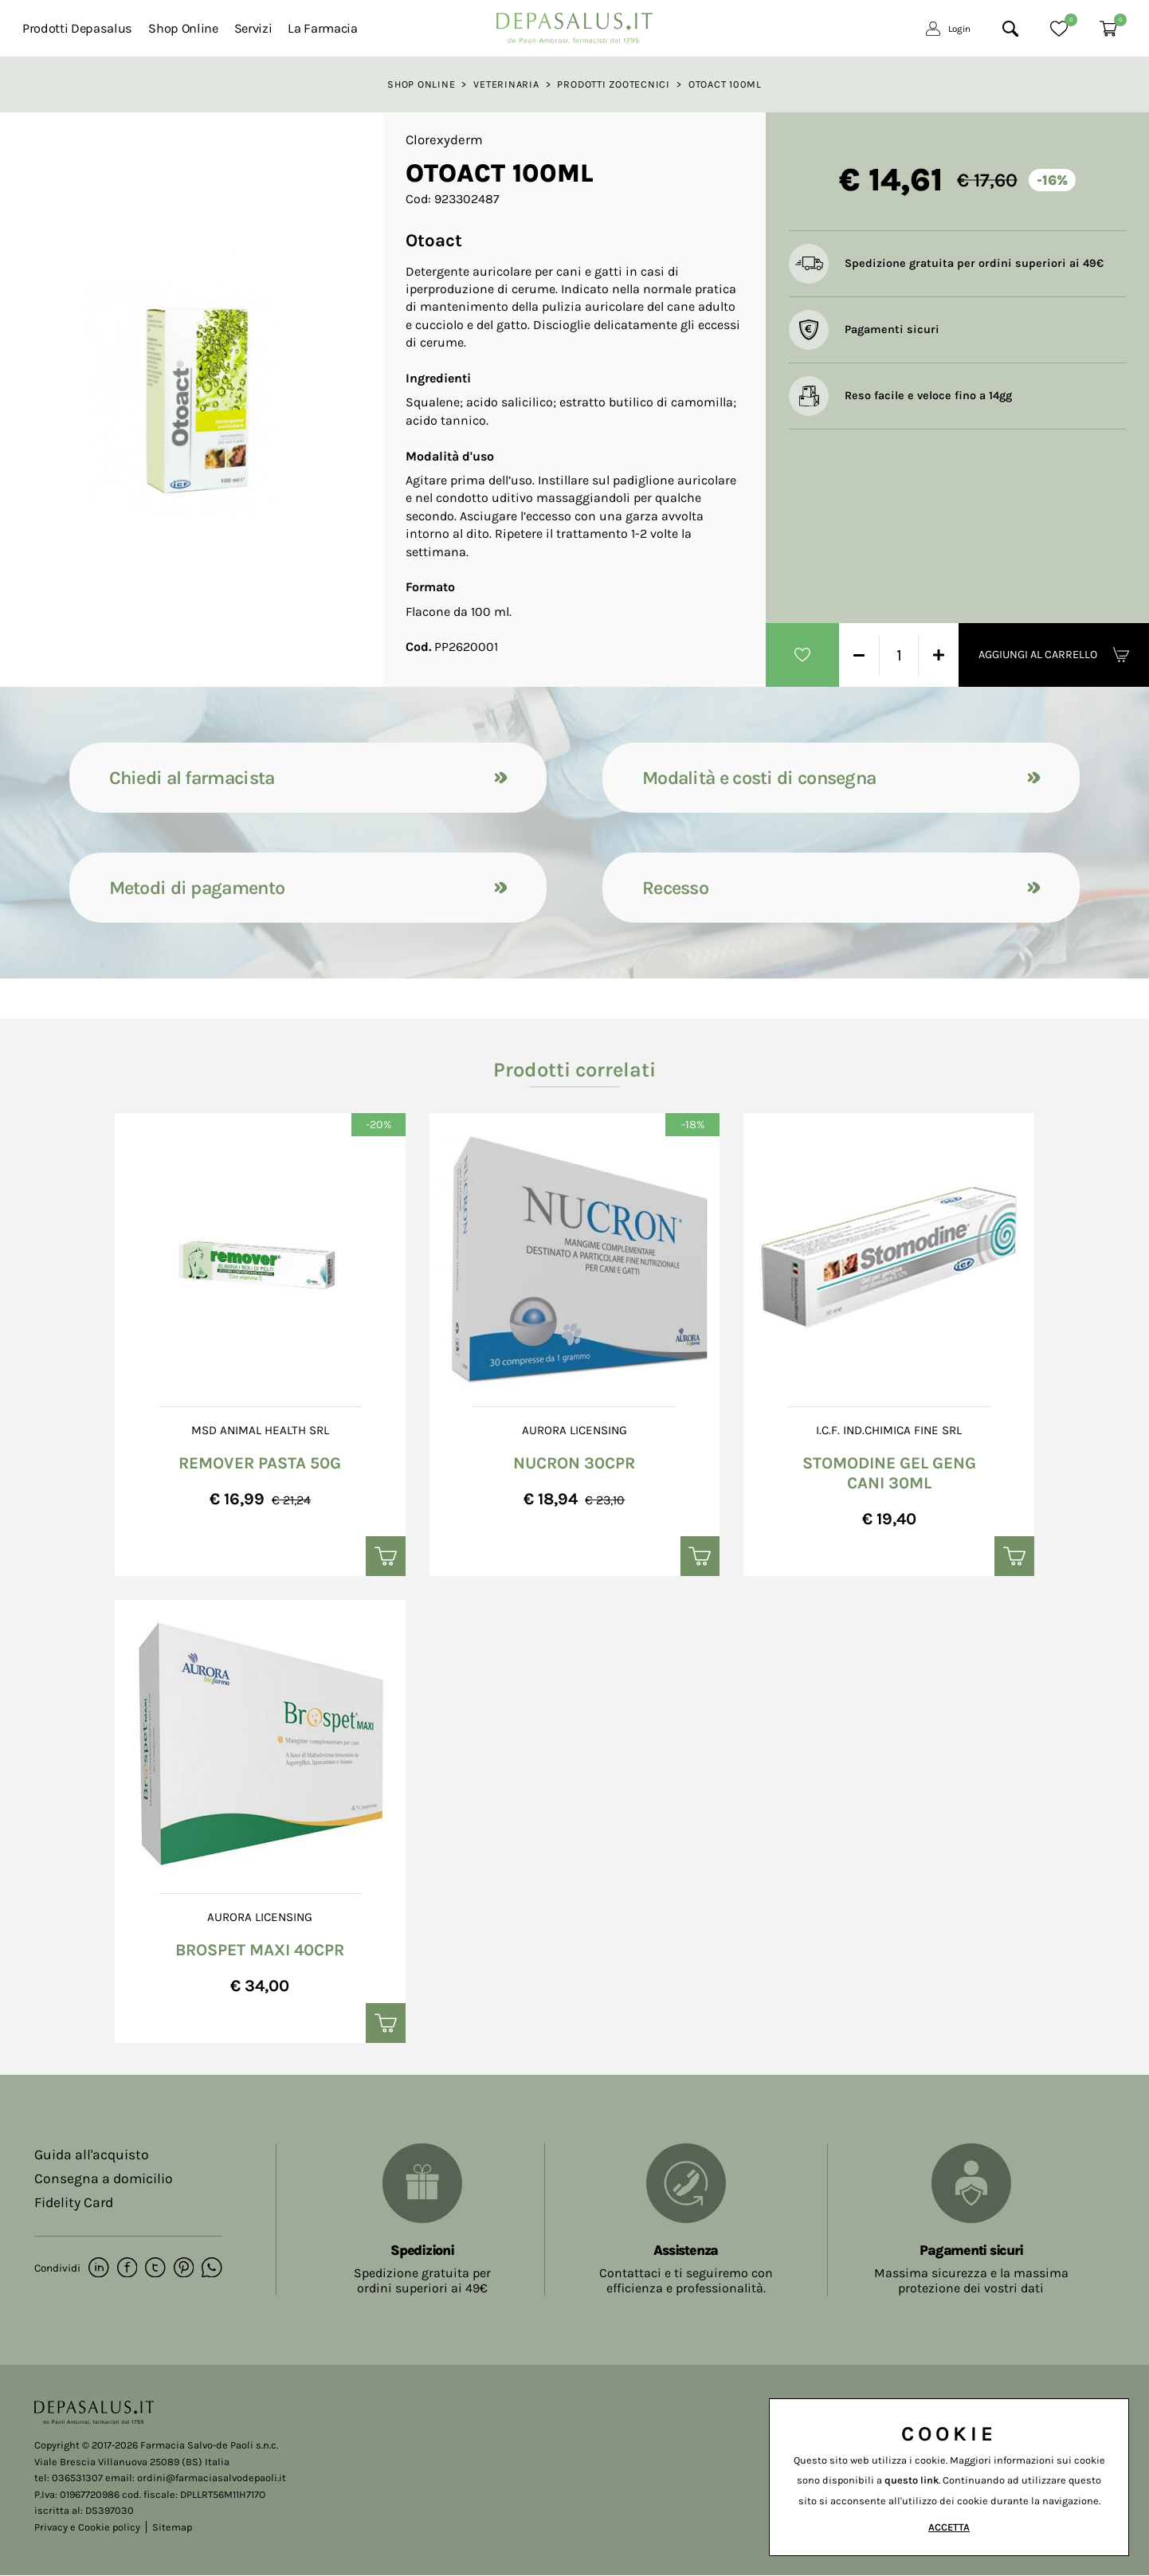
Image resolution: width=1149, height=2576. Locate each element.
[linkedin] (98, 2269)
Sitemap (172, 2527)
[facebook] (126, 2269)
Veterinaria (506, 84)
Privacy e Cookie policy (87, 2527)
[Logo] (574, 23)
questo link (911, 2480)
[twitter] (154, 2269)
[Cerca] (1010, 29)
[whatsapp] (210, 2269)
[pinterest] (182, 2269)
